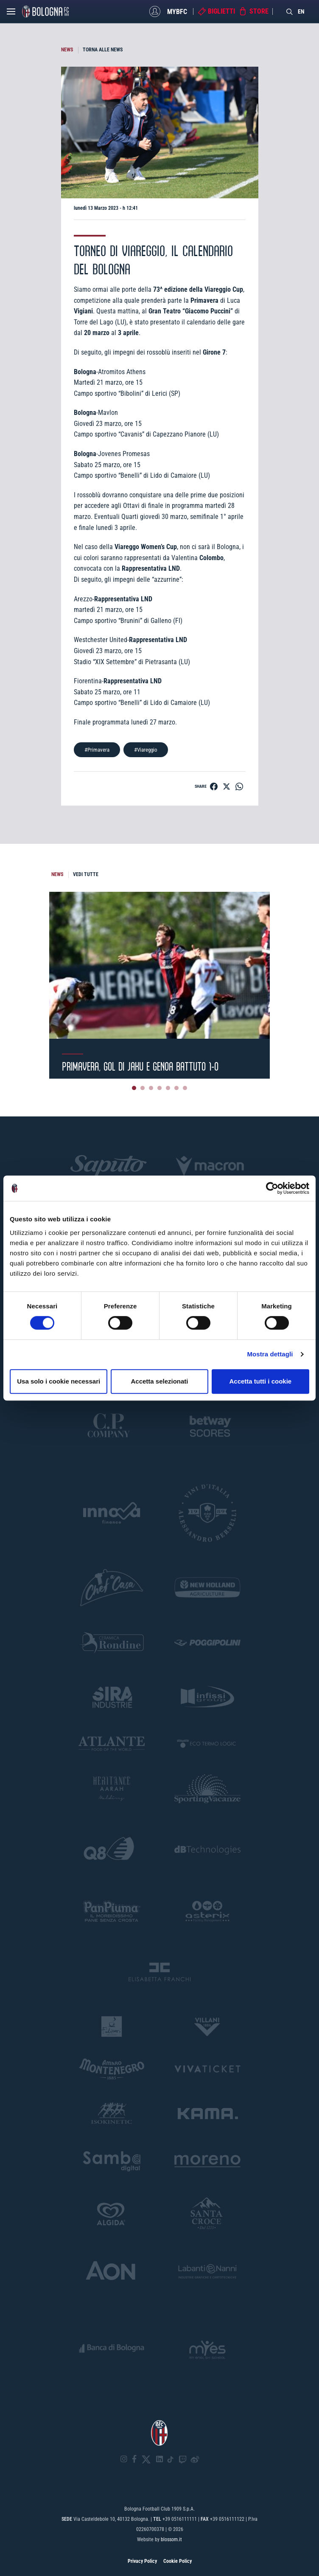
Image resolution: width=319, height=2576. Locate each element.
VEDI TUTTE (85, 874)
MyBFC (177, 11)
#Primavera (96, 750)
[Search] (289, 11)
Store (259, 11)
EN (301, 11)
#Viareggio (145, 750)
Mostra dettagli (270, 1354)
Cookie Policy (177, 2561)
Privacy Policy (142, 2561)
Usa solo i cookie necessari (58, 1381)
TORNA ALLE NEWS (103, 50)
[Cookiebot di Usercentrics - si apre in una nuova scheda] (272, 1188)
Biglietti (221, 11)
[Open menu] (11, 14)
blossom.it (171, 2539)
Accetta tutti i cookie (260, 1381)
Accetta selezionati (159, 1381)
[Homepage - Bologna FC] (45, 11)
